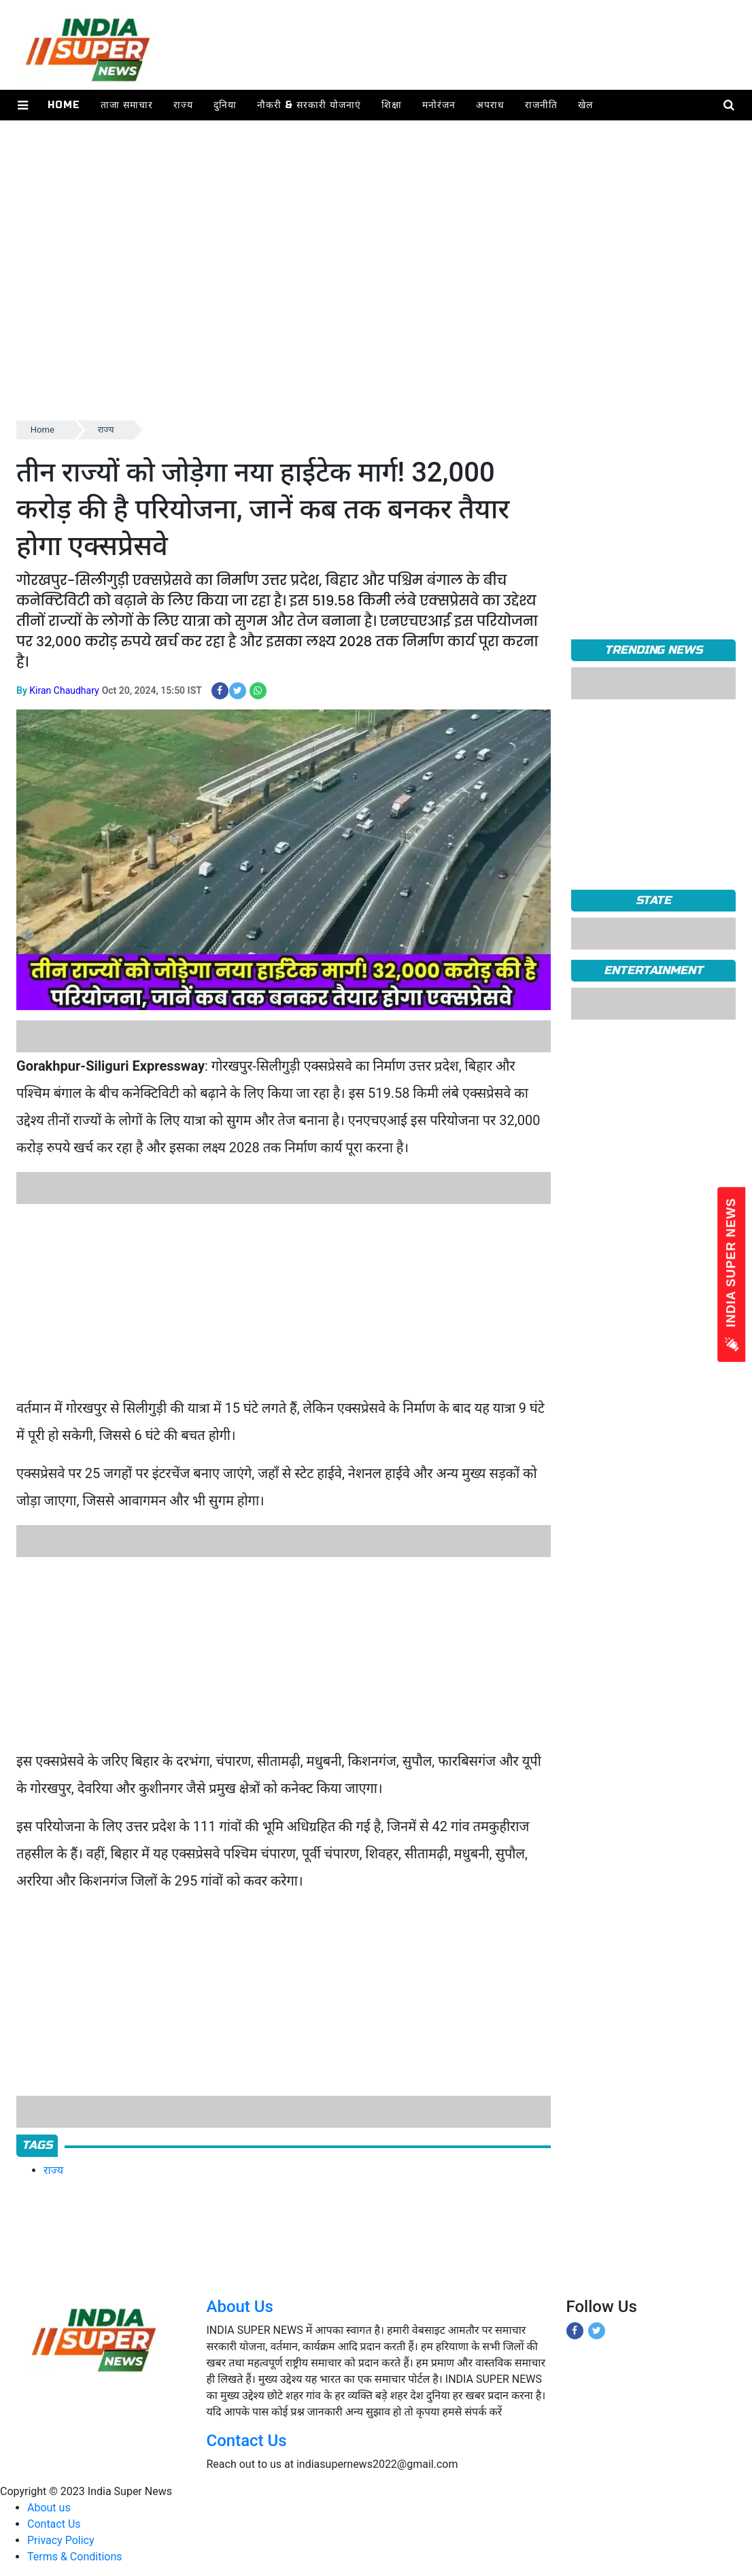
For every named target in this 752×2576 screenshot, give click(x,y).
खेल (585, 105)
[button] (23, 105)
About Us (240, 2306)
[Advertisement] (376, 322)
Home (64, 105)
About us (49, 2507)
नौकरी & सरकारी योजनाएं (309, 105)
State (654, 900)
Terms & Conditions (74, 2556)
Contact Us (247, 2440)
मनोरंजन (439, 105)
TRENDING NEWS (653, 650)
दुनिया (225, 105)
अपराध (490, 105)
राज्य (183, 105)
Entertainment (653, 970)
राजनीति (541, 105)
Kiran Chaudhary (64, 690)
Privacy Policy (61, 2540)
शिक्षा (391, 105)
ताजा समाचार (127, 105)
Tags (37, 2145)
